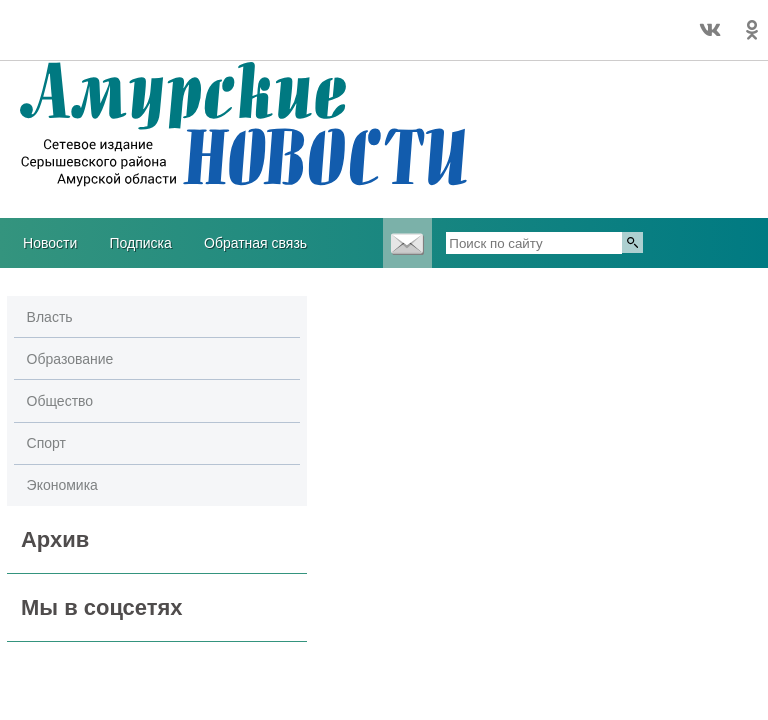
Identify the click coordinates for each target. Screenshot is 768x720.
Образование (70, 359)
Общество (60, 401)
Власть (50, 317)
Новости (50, 243)
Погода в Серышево (62, 21)
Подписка (140, 243)
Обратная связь (255, 243)
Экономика (62, 485)
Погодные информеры (62, 39)
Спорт (46, 443)
